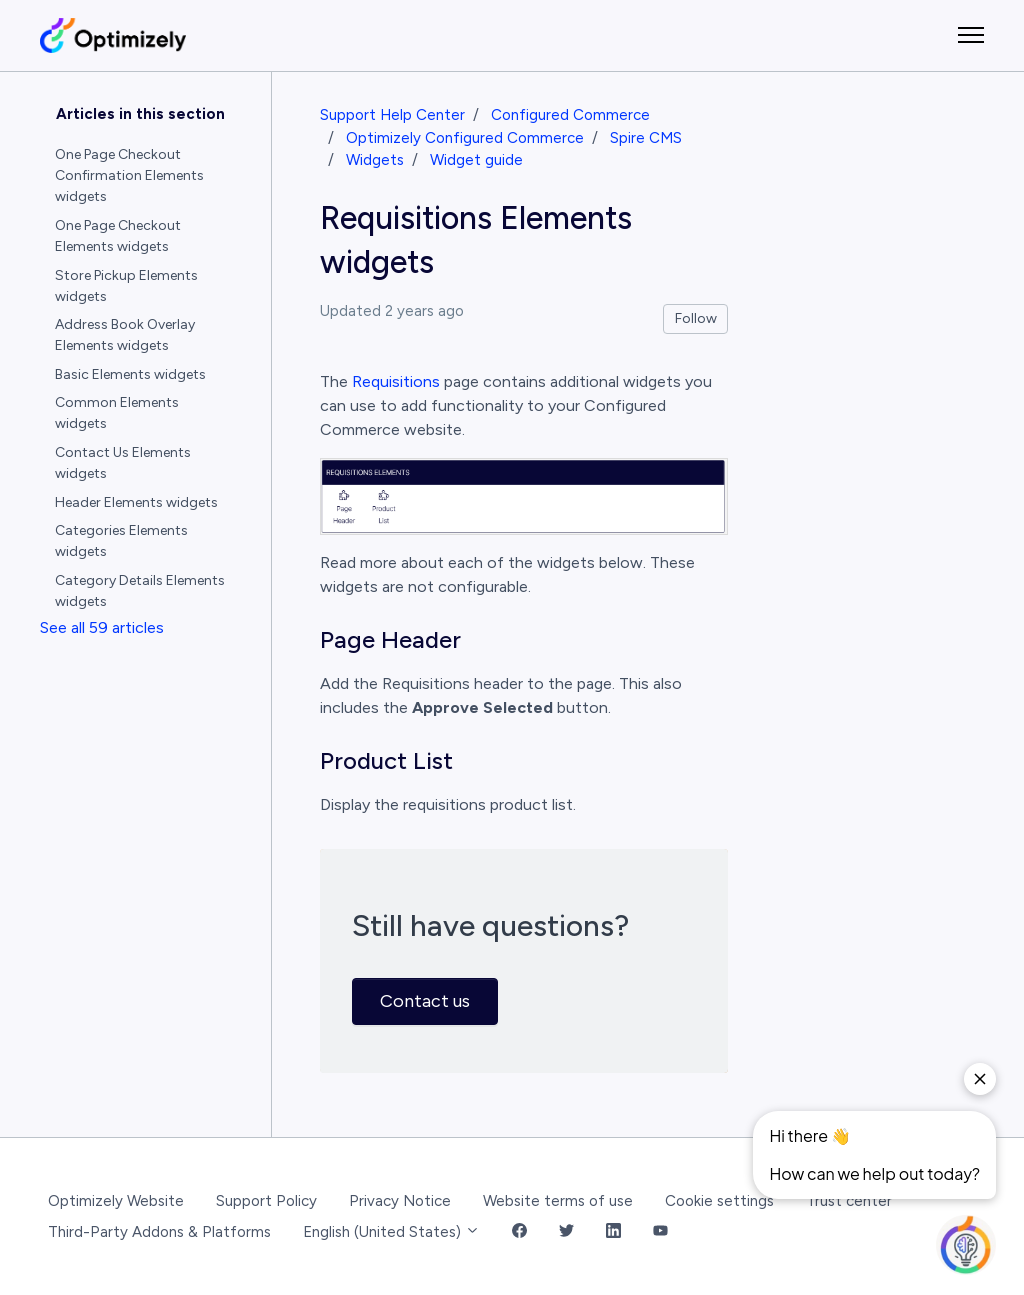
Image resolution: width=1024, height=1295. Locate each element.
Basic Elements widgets (130, 374)
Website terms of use (558, 1201)
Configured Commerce (570, 115)
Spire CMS (646, 138)
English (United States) (391, 1232)
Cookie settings (719, 1201)
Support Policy (266, 1201)
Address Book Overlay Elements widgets (125, 335)
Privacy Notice (400, 1201)
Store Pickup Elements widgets (126, 286)
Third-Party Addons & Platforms (159, 1232)
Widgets (375, 160)
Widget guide (476, 160)
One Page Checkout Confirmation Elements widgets (129, 175)
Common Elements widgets (117, 413)
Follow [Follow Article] (696, 318)
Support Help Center (392, 115)
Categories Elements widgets (121, 541)
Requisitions (396, 381)
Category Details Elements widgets (140, 591)
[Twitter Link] (566, 1232)
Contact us (425, 1001)
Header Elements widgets (136, 502)
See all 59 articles (102, 627)
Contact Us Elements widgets (123, 463)
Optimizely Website (116, 1201)
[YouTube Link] (660, 1232)
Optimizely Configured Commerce (465, 138)
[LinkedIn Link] (613, 1232)
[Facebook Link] (519, 1232)
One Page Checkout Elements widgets (118, 236)
